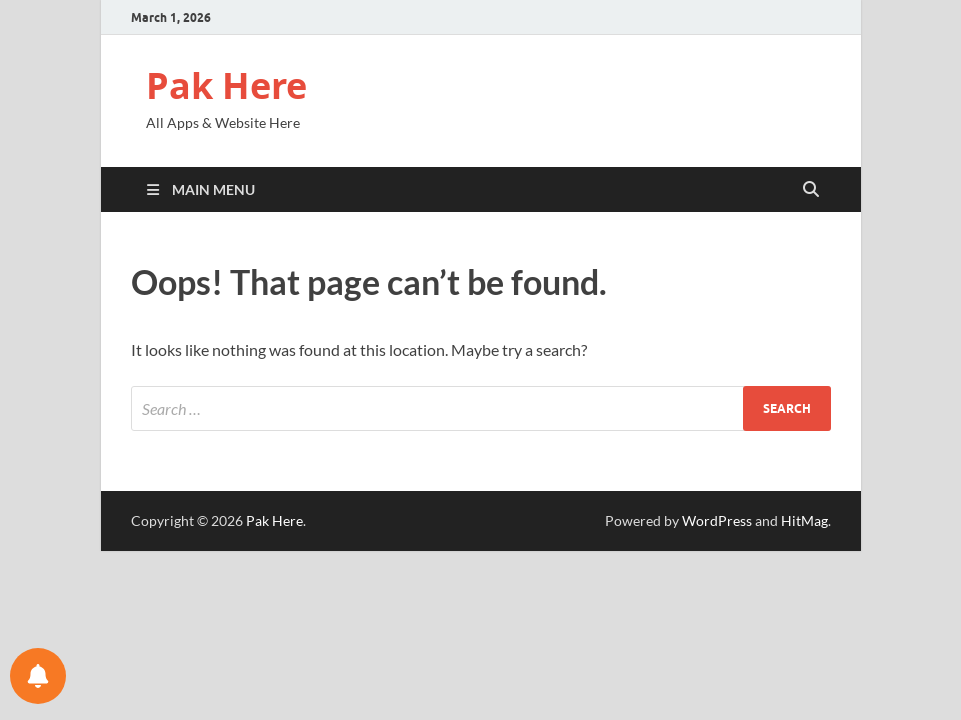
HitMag (804, 520)
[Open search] (811, 190)
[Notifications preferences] (38, 676)
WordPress (717, 520)
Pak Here (226, 85)
